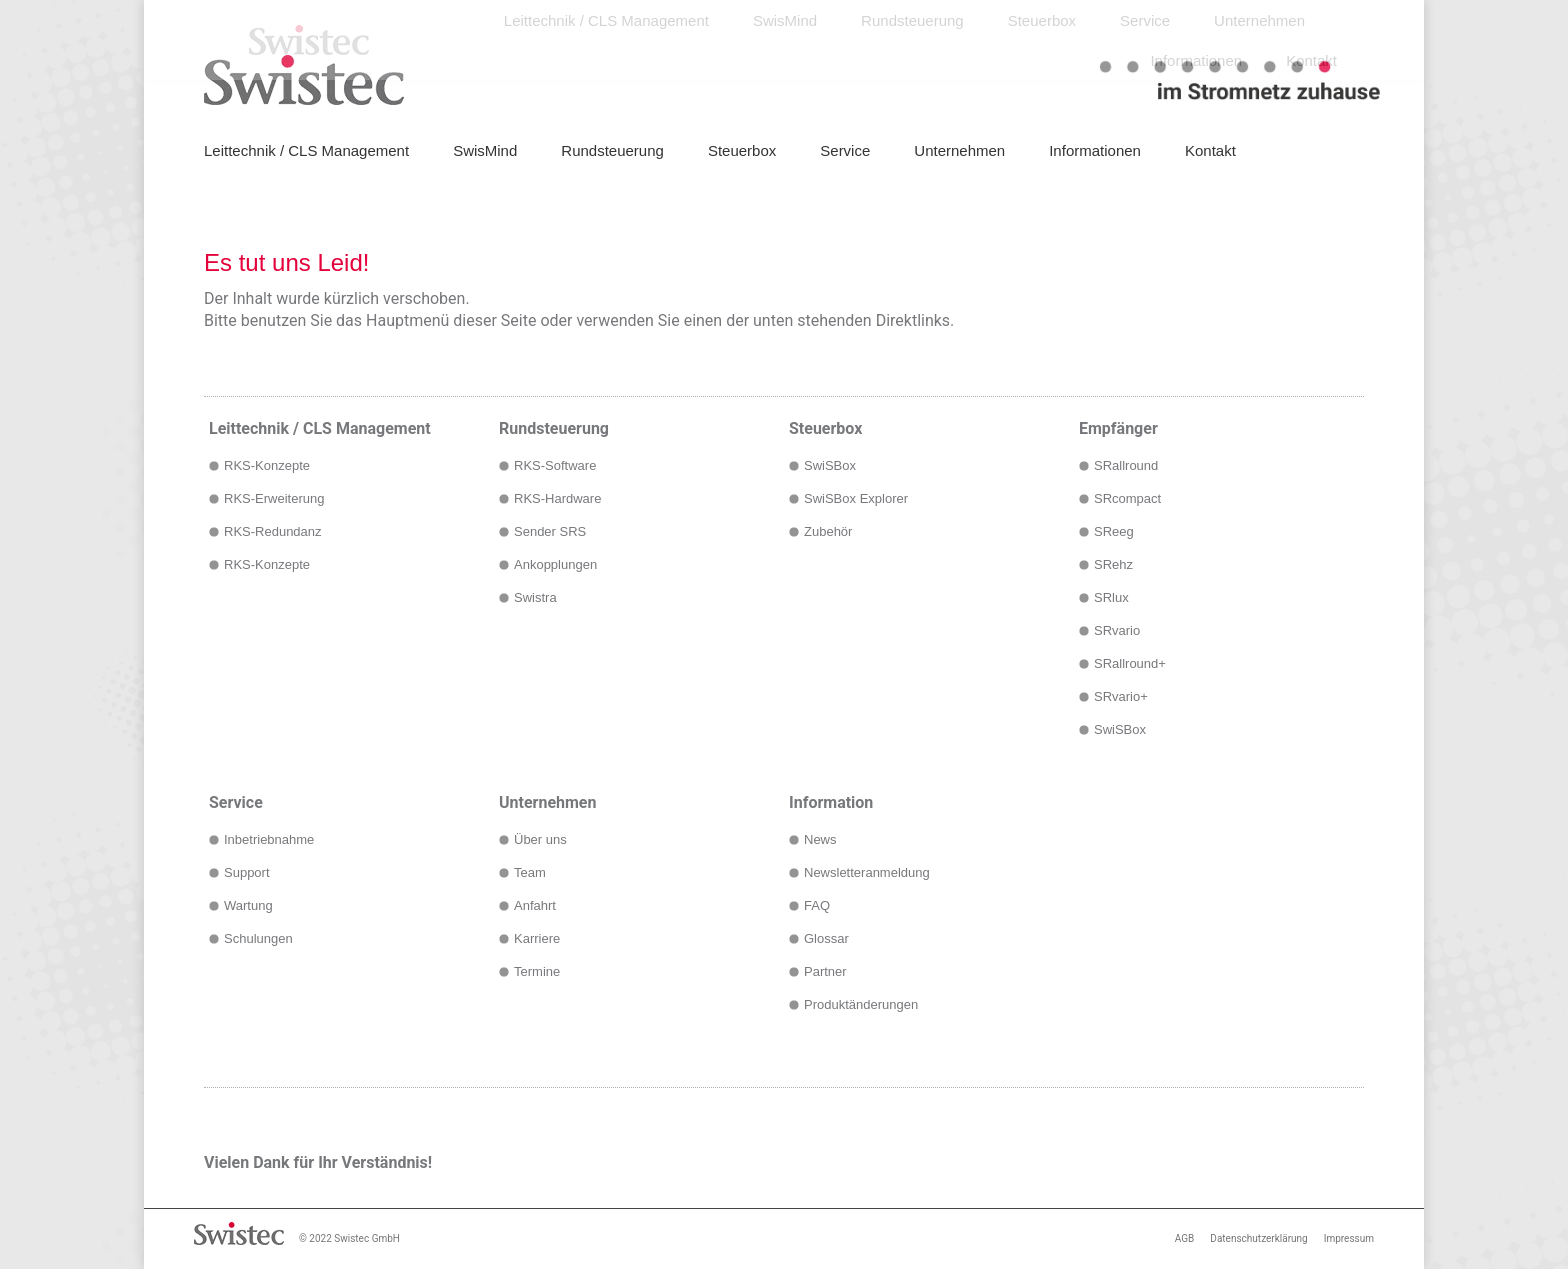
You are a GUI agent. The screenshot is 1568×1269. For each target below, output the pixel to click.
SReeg (1114, 531)
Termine (537, 971)
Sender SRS (550, 531)
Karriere (537, 938)
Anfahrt (535, 905)
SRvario (1117, 630)
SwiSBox (830, 465)
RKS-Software (555, 465)
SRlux (1111, 597)
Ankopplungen (555, 564)
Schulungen (258, 938)
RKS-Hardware (557, 498)
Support (247, 872)
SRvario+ (1121, 696)
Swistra (535, 597)
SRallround (1126, 465)
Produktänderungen (861, 1004)
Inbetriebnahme (269, 839)
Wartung (248, 905)
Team (530, 872)
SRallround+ (1130, 663)
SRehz (1113, 564)
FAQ (817, 905)
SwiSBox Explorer (856, 498)
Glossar (826, 938)
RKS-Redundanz (273, 531)
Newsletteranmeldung (867, 872)
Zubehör (828, 531)
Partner (825, 971)
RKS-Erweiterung (274, 498)
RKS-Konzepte (267, 465)
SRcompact (1127, 498)
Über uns (540, 839)
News (820, 839)
